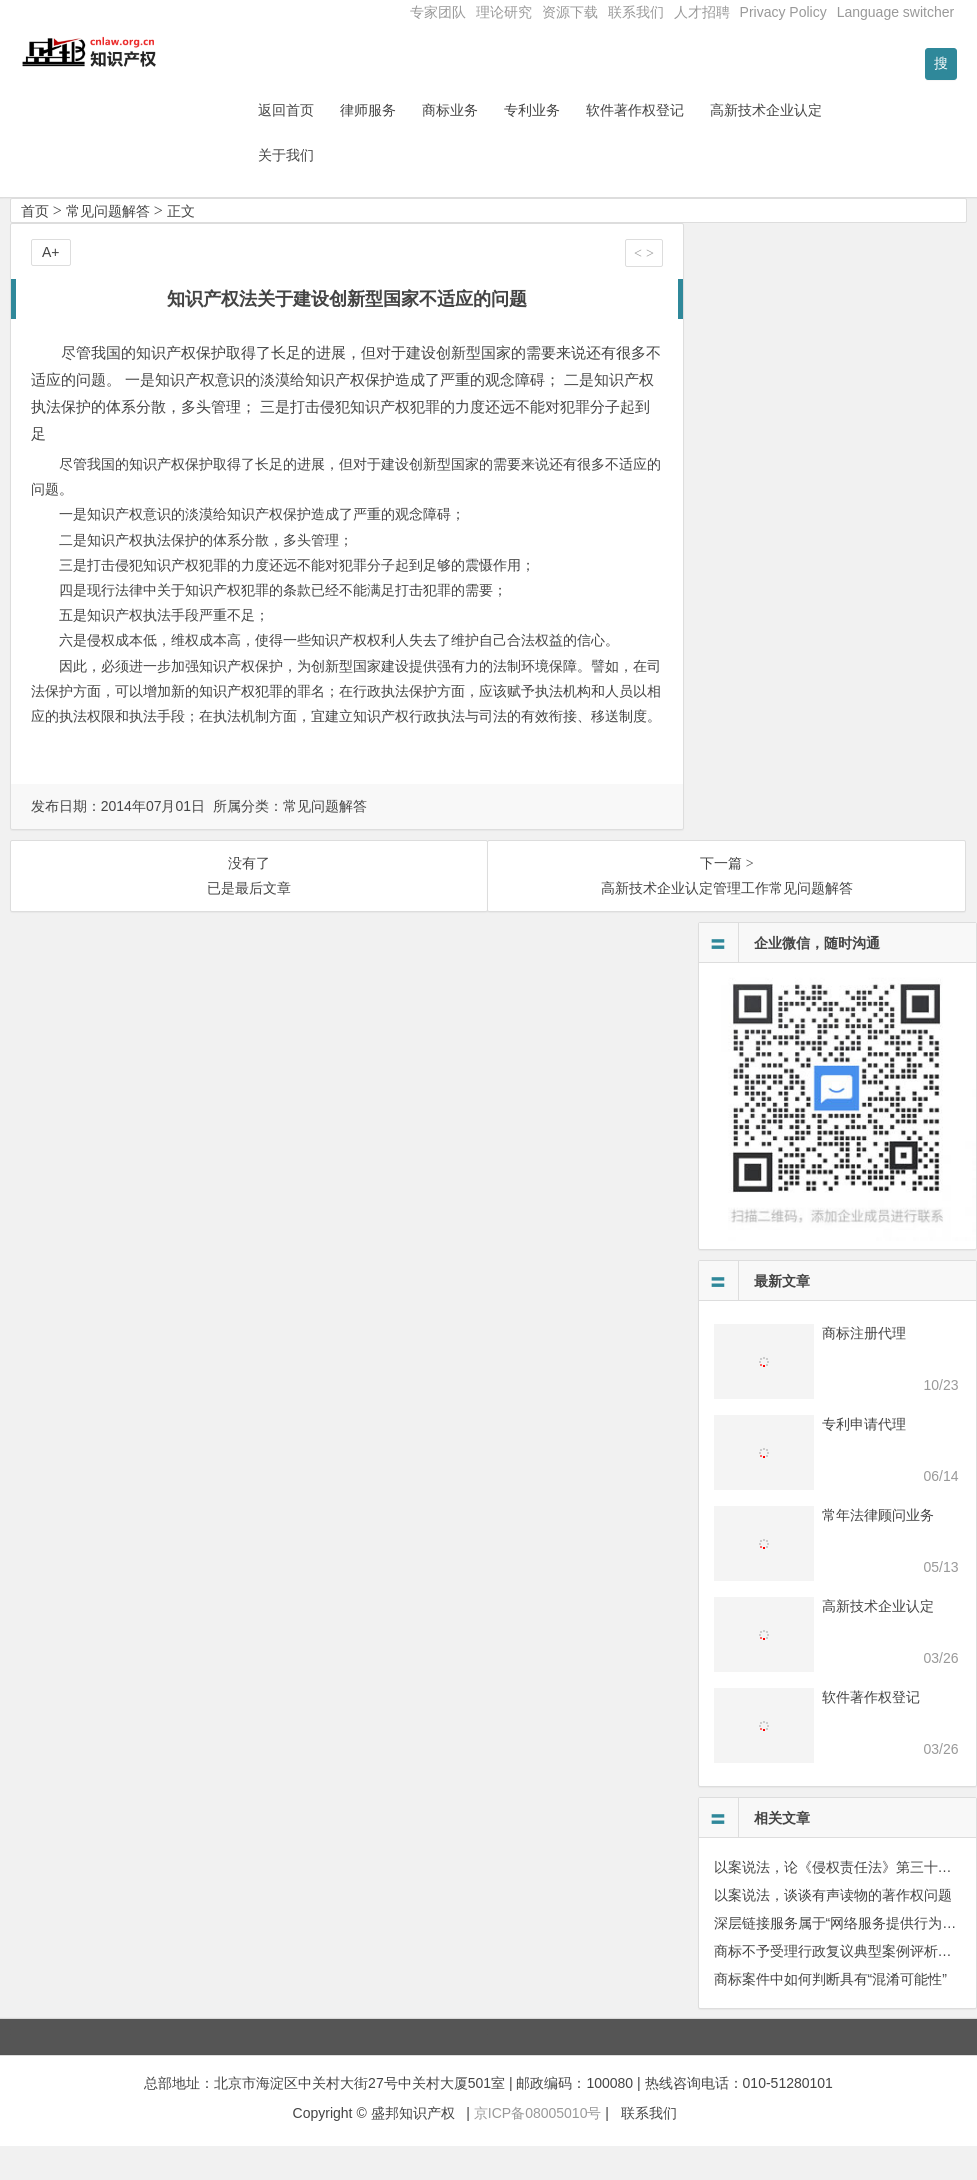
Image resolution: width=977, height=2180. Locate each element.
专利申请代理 (864, 1457)
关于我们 (338, 188)
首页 (35, 244)
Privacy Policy (783, 12)
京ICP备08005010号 (538, 2147)
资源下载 (570, 12)
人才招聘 (702, 12)
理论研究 (504, 12)
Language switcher (896, 12)
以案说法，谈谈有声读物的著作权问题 (833, 1928)
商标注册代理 (864, 1366)
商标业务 (502, 143)
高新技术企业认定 (818, 143)
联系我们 (636, 12)
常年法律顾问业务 (878, 1548)
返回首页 (338, 143)
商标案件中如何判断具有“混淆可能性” (830, 2012)
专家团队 (438, 12)
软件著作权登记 (687, 143)
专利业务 (584, 143)
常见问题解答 (108, 244)
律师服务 (420, 143)
